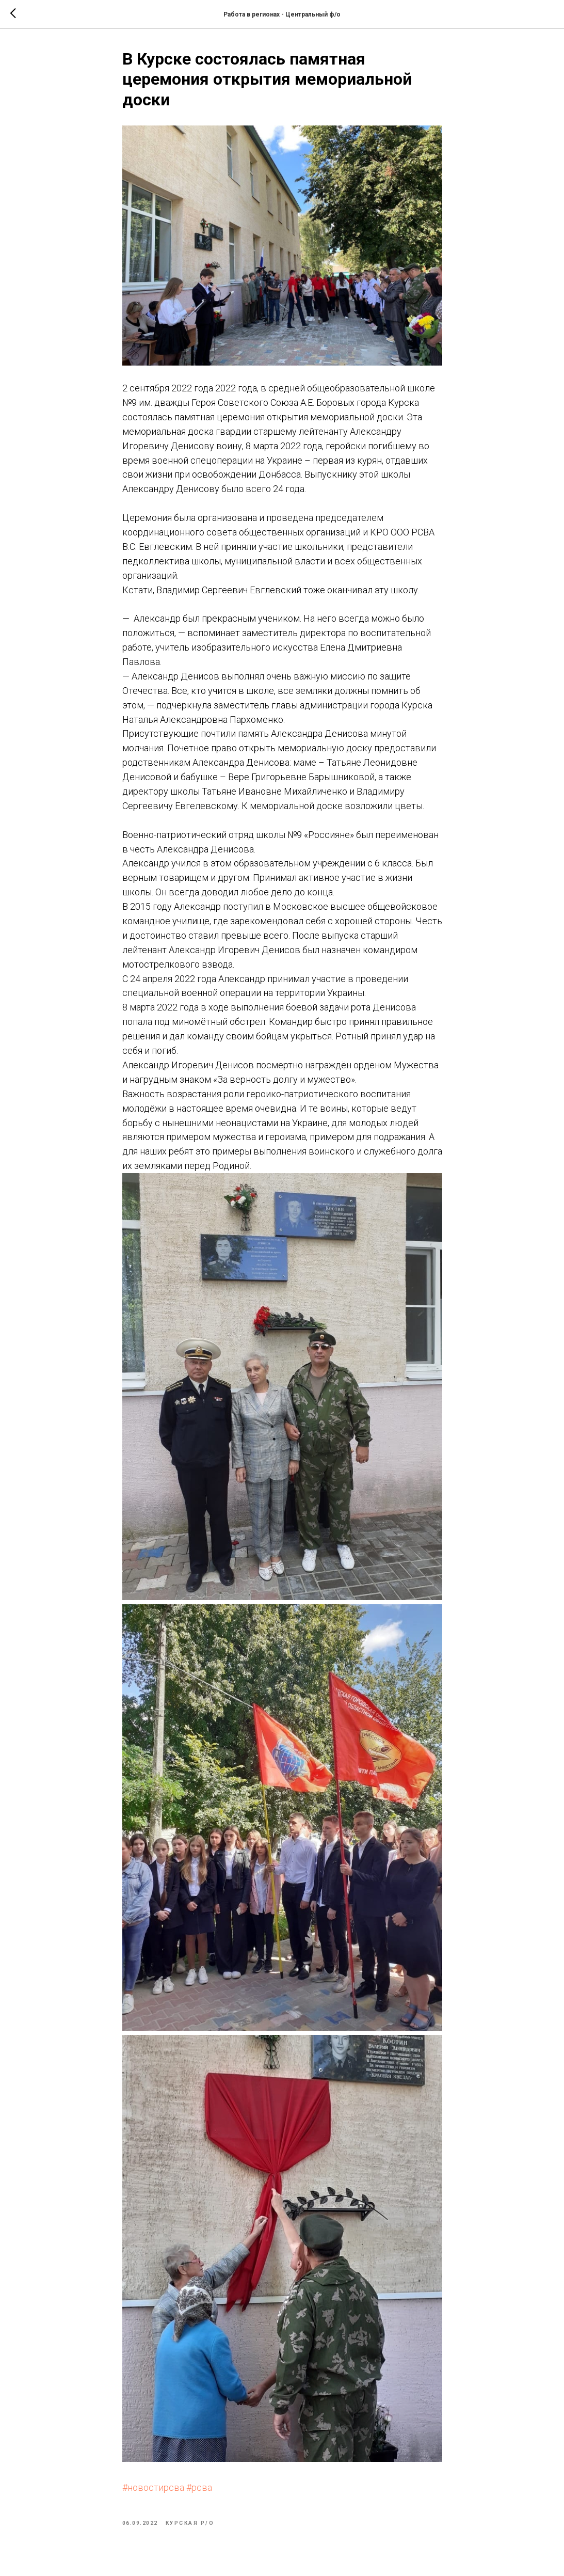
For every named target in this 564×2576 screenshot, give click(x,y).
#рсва (199, 2487)
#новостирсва (153, 2487)
